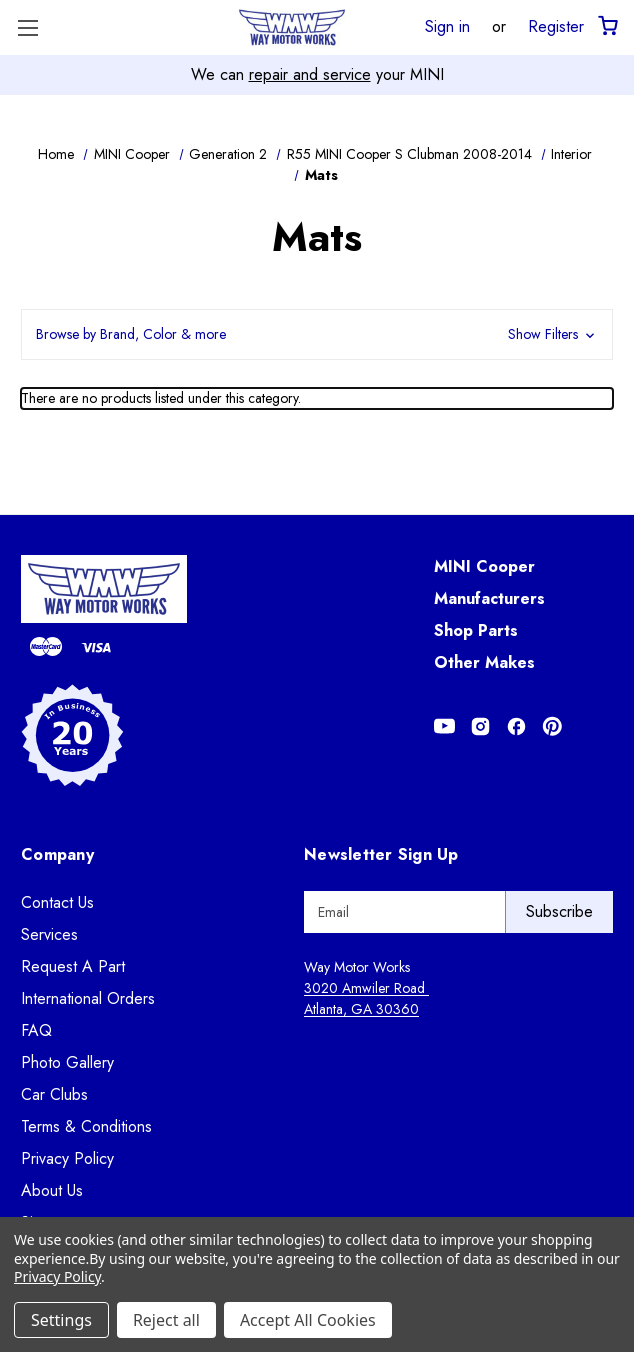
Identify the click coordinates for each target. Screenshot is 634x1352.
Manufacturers (489, 598)
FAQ (36, 1030)
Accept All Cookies (308, 1320)
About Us (52, 1190)
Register (556, 26)
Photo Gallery (67, 1062)
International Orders (88, 998)
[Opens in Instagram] (480, 726)
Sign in (447, 26)
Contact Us (57, 902)
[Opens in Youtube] (444, 726)
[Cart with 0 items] (606, 26)
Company (57, 854)
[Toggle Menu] (27, 27)
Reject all (166, 1320)
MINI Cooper (484, 566)
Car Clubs (54, 1094)
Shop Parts (476, 630)
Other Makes (484, 662)
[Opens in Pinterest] (552, 726)
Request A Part (73, 966)
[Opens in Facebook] (516, 726)
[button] (317, 334)
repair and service (310, 74)
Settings (61, 1320)
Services (49, 934)
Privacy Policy (67, 1158)
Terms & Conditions (86, 1126)
